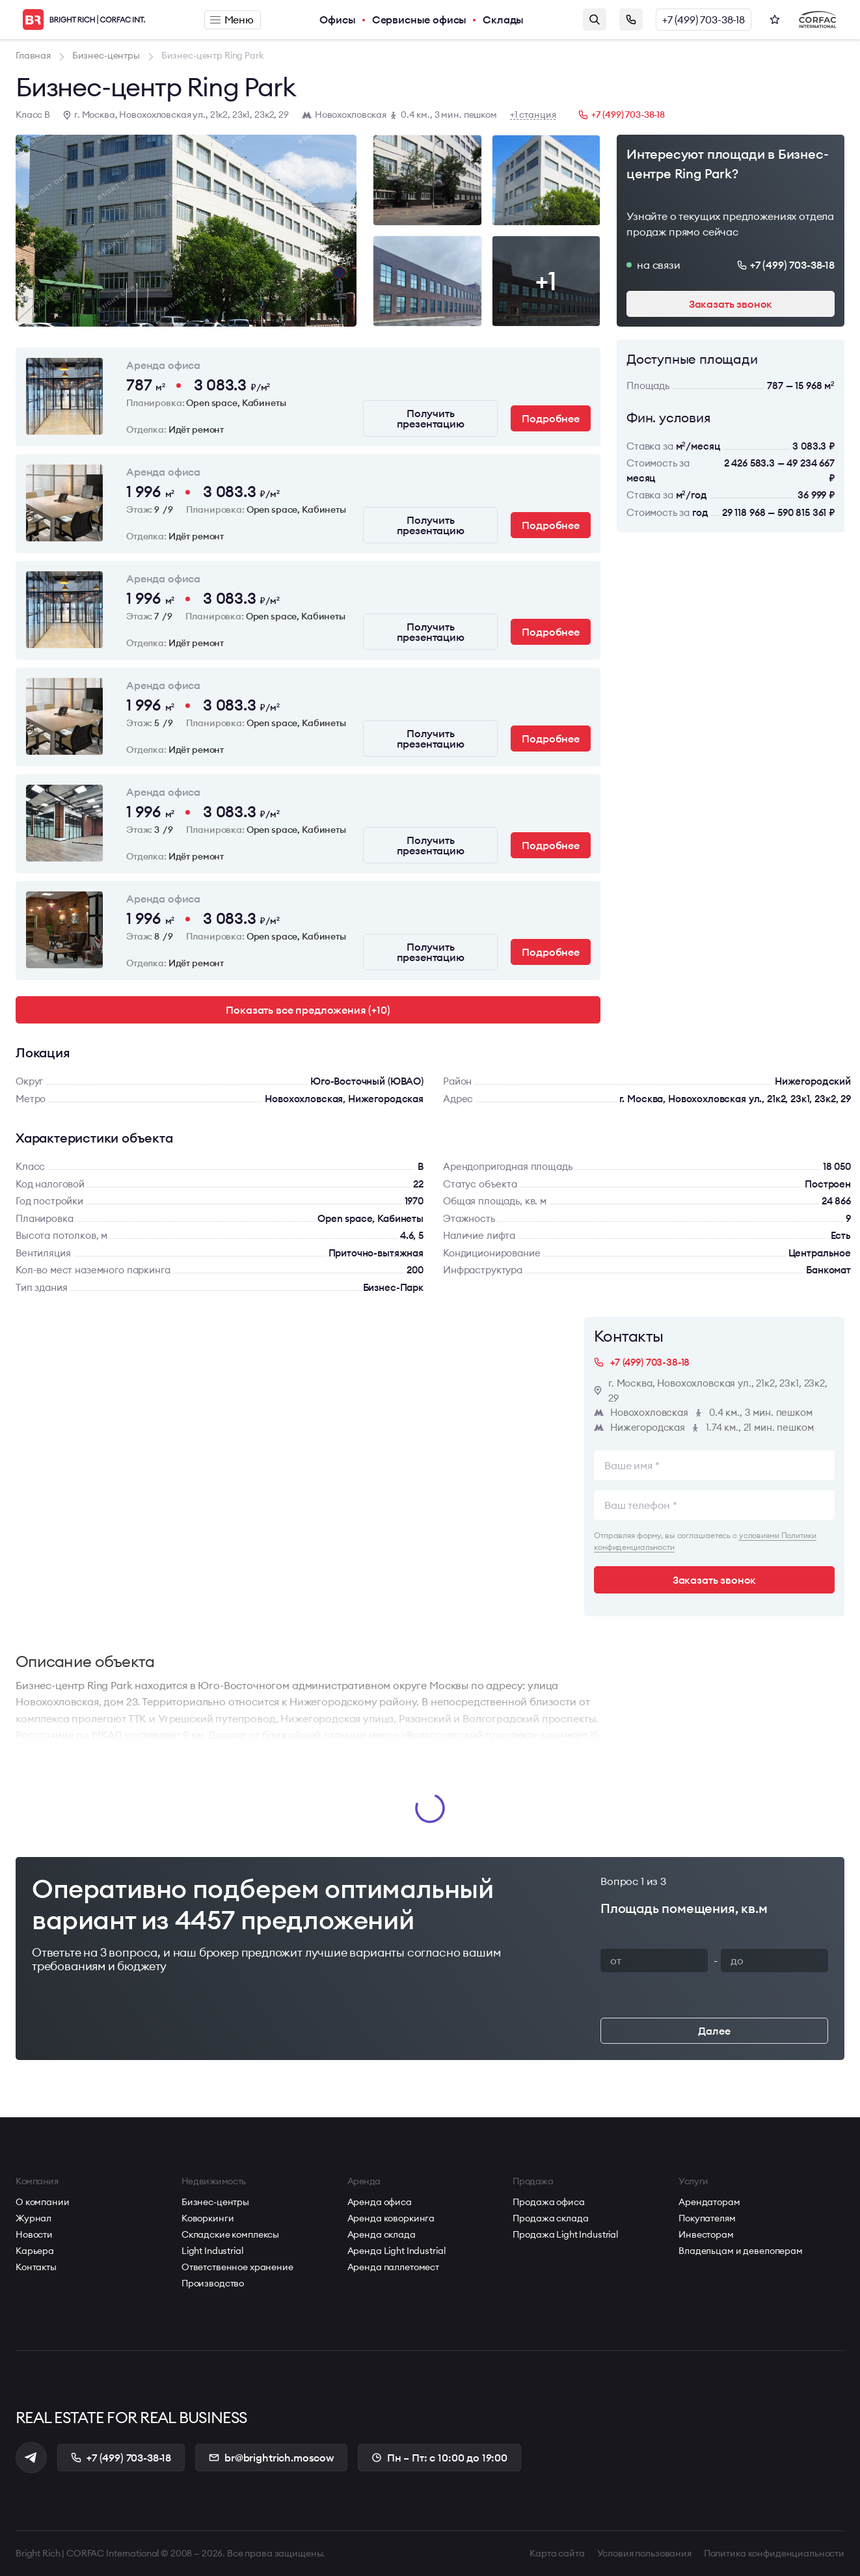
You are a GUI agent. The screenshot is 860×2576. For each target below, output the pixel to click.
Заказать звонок (631, 19)
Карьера (35, 2251)
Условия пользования (644, 2553)
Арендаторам (709, 2202)
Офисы (337, 19)
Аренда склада (381, 2234)
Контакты (36, 2267)
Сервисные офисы (419, 19)
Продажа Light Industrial (565, 2234)
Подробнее (551, 418)
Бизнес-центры (215, 2202)
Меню (232, 19)
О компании (43, 2202)
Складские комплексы (230, 2234)
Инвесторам (706, 2234)
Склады (503, 19)
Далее (714, 2030)
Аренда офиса (379, 2202)
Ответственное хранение (237, 2267)
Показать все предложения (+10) (308, 1009)
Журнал (33, 2218)
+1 (545, 280)
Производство (212, 2283)
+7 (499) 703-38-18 (703, 19)
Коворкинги (207, 2218)
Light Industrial (212, 2251)
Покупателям (707, 2218)
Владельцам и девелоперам (741, 2251)
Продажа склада (550, 2218)
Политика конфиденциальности (774, 2553)
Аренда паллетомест (393, 2267)
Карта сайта (557, 2553)
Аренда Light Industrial (396, 2251)
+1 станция (533, 115)
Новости (34, 2234)
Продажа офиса (548, 2202)
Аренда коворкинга (391, 2218)
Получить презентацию (430, 418)
